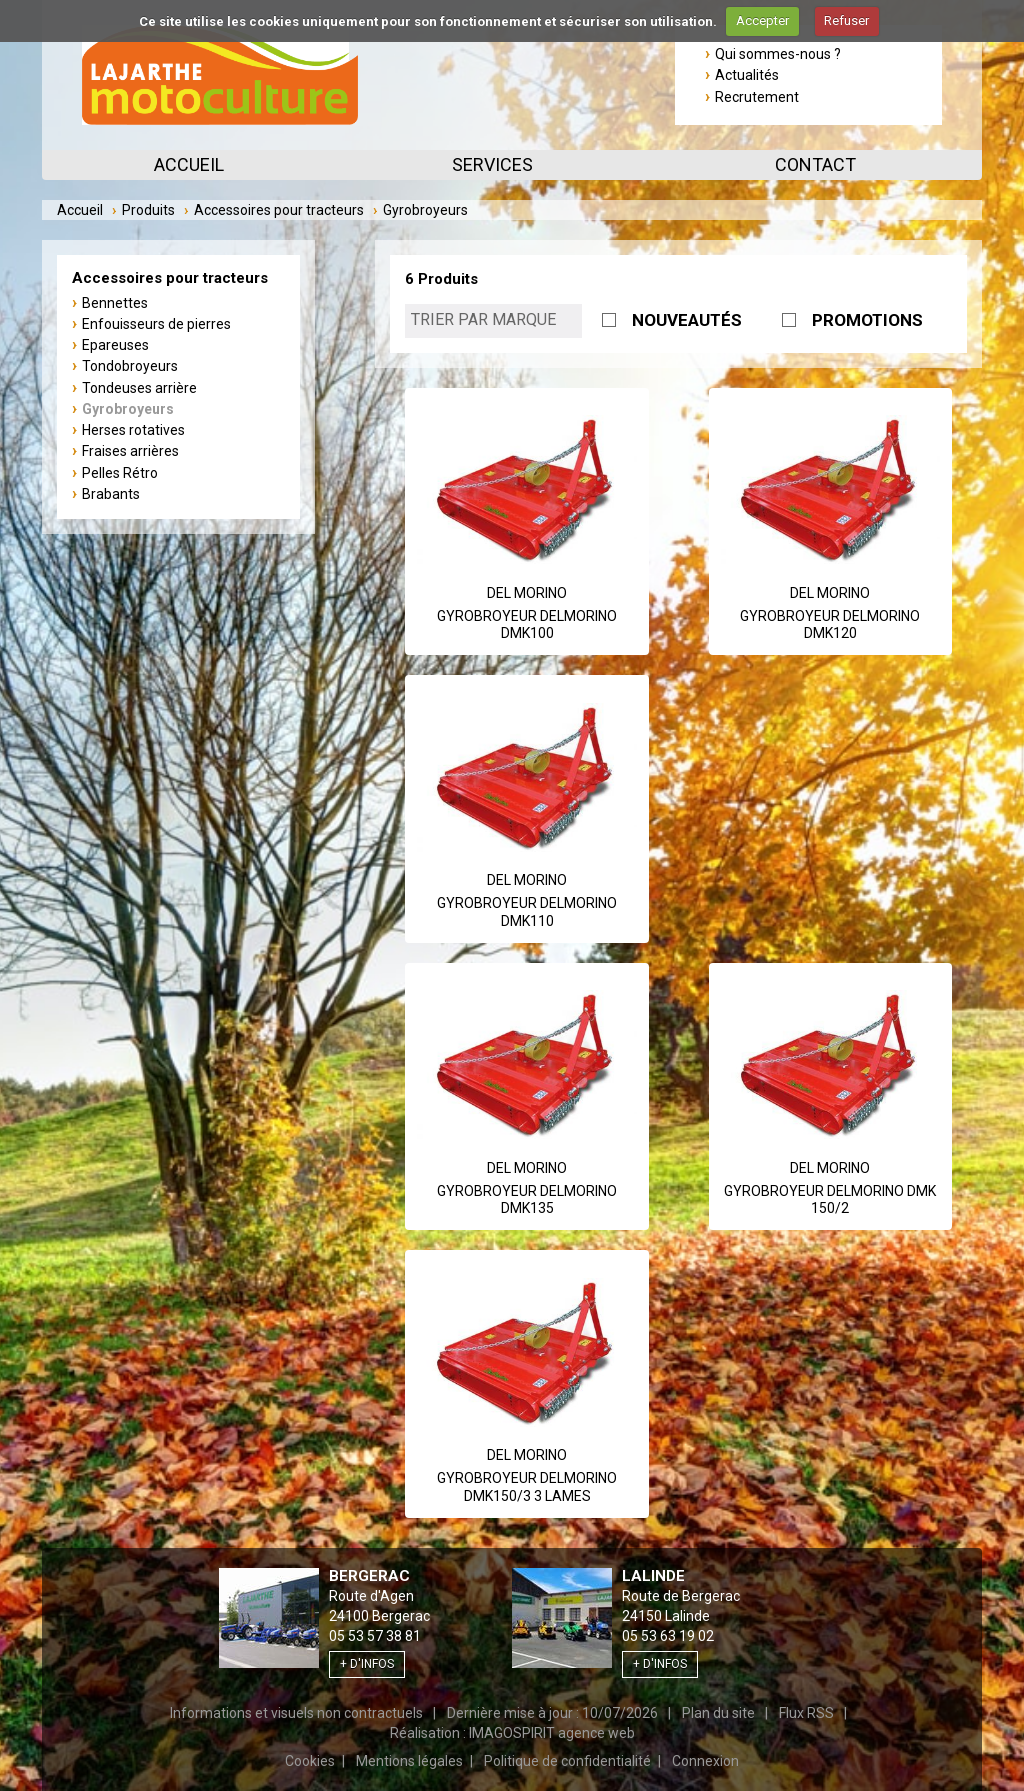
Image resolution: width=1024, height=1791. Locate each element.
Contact (815, 164)
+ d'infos (367, 1664)
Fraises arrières (130, 451)
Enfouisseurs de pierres (156, 324)
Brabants (111, 494)
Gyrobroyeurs (128, 409)
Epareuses (115, 345)
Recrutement (757, 97)
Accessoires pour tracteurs (279, 210)
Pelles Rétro (120, 473)
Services (492, 164)
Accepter (762, 20)
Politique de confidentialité (567, 1761)
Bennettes (115, 303)
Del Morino (527, 593)
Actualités (747, 75)
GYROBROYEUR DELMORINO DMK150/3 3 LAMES (527, 1487)
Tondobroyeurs (130, 366)
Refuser (846, 20)
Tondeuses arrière (139, 388)
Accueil (189, 164)
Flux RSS (806, 1713)
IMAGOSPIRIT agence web (552, 1733)
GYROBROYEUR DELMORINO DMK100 (527, 625)
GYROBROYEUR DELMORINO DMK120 (830, 625)
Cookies (310, 1761)
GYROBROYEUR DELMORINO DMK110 (527, 912)
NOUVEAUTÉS (687, 320)
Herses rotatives (133, 430)
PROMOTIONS (867, 320)
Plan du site (718, 1713)
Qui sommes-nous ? (778, 54)
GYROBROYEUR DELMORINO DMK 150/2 (830, 1200)
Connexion (705, 1761)
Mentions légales (409, 1761)
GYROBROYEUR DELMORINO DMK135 (527, 1200)
